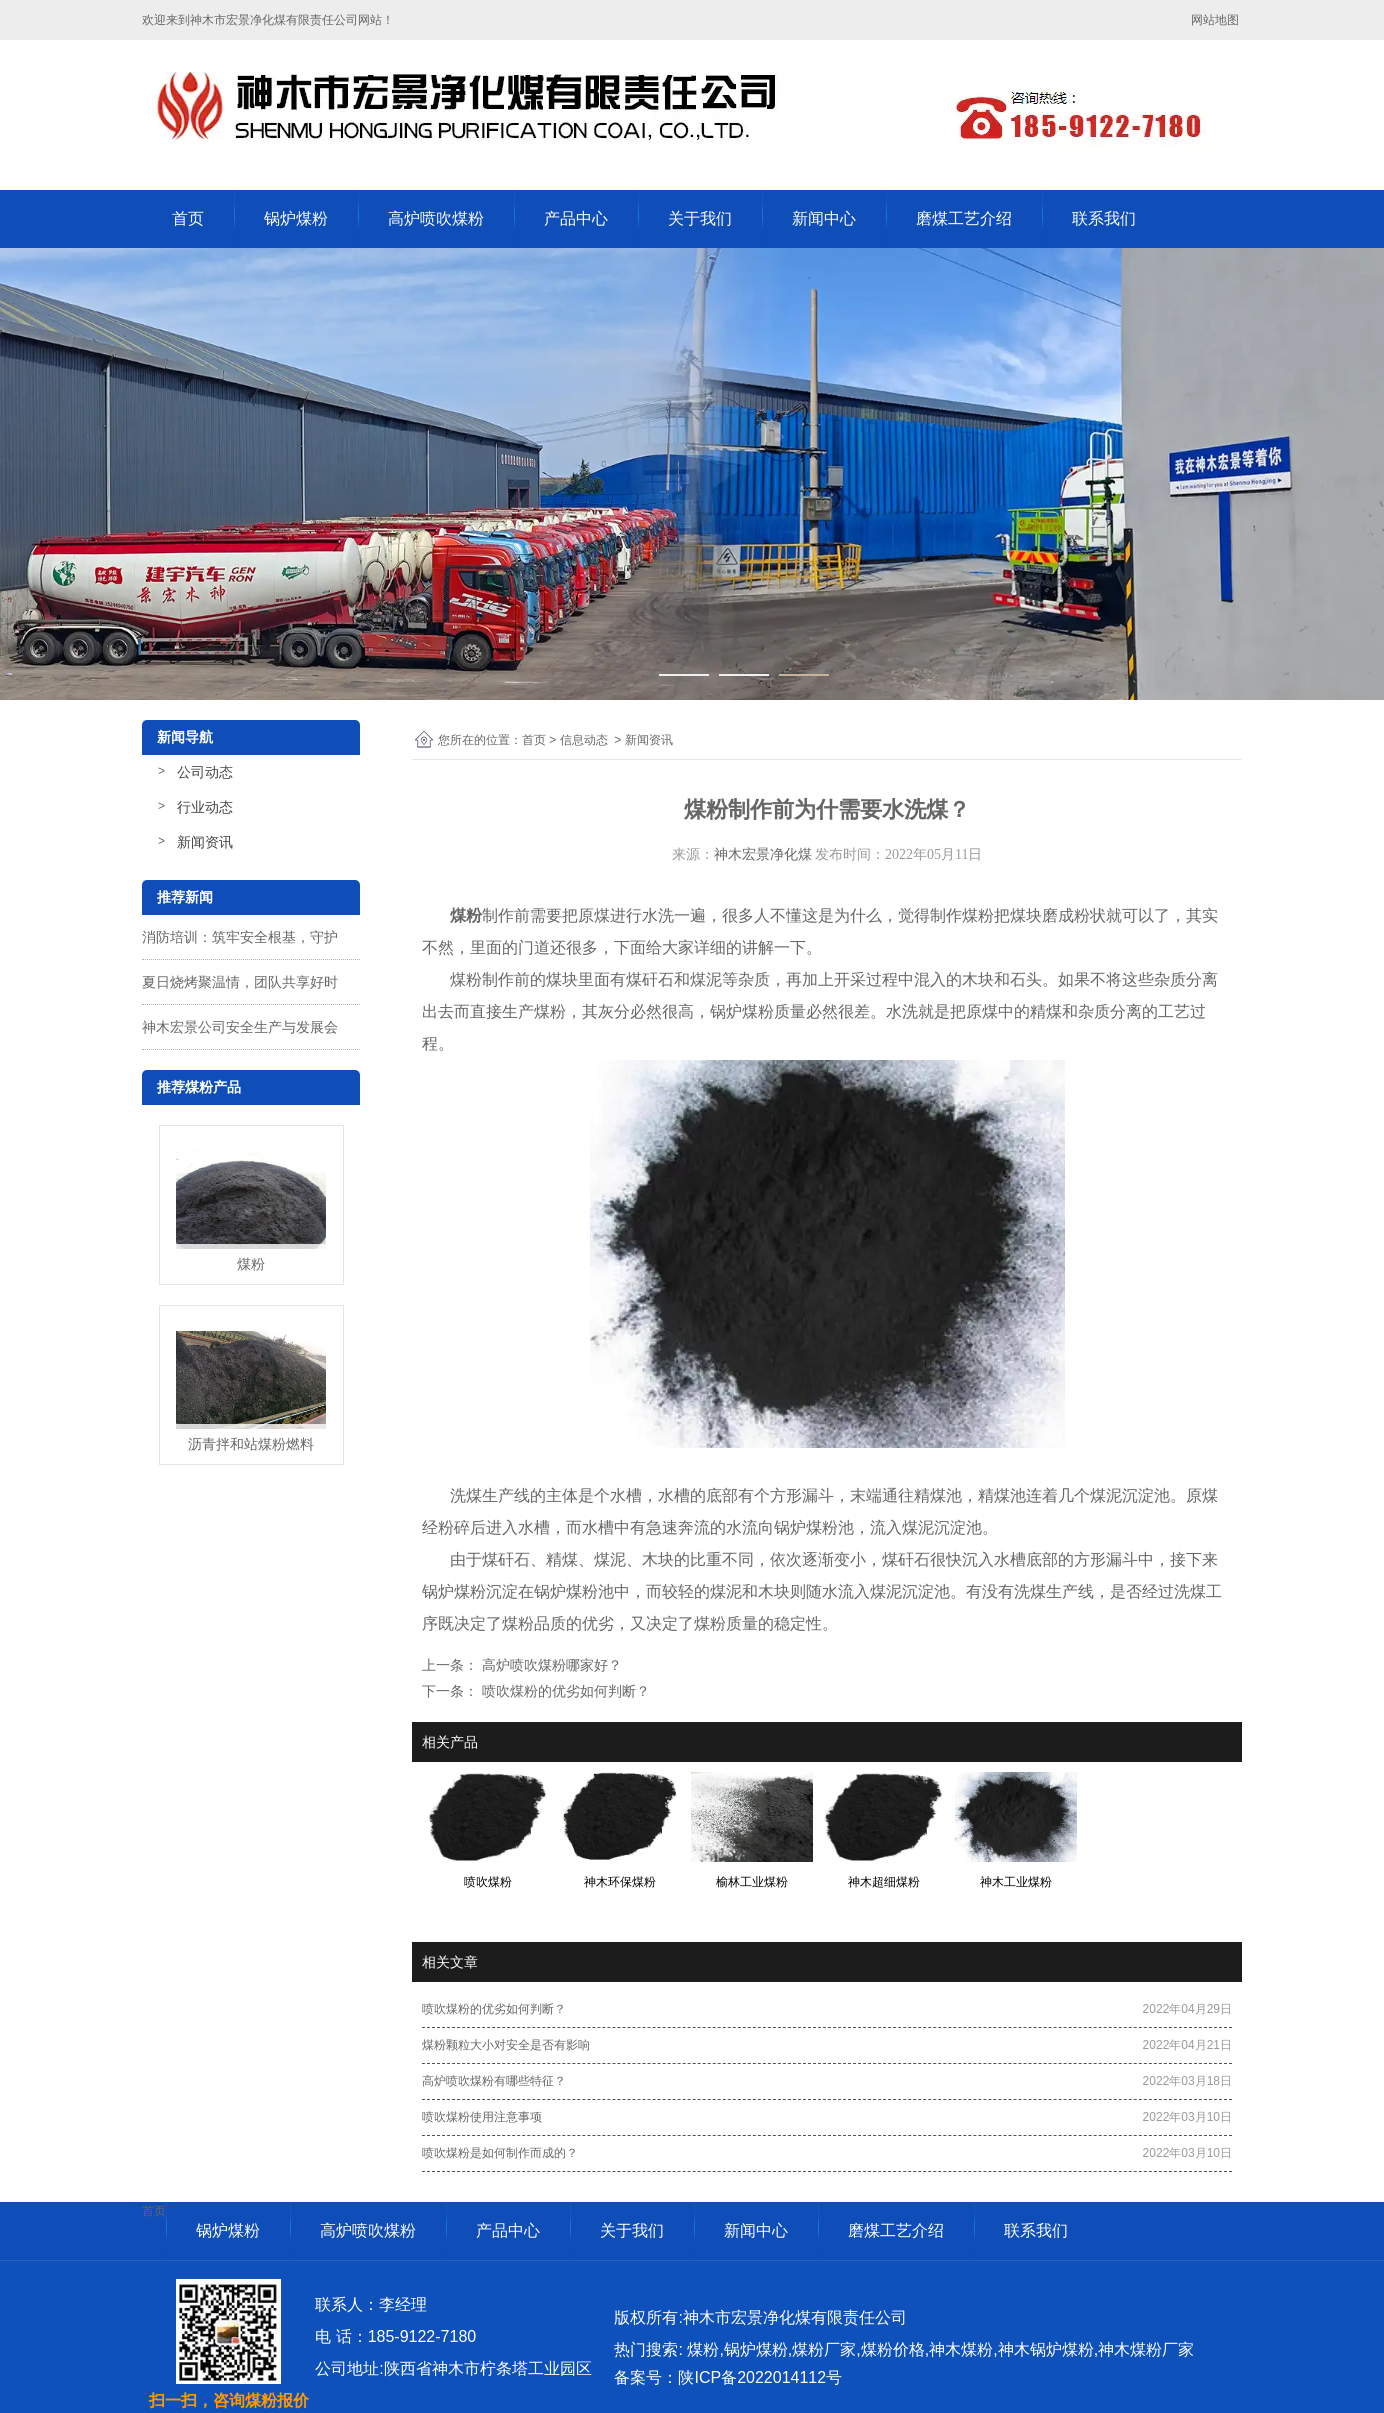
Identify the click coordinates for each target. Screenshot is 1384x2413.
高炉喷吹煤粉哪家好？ (550, 1665)
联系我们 (1104, 218)
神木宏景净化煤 (763, 854)
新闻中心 (824, 218)
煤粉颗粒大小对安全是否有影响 (506, 2045)
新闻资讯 (205, 842)
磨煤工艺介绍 (964, 218)
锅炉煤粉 (296, 218)
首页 (188, 218)
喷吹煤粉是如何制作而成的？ (500, 2153)
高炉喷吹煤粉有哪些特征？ (494, 2081)
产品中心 (576, 218)
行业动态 (205, 807)
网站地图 (1216, 20)
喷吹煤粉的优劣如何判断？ (564, 1691)
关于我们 (700, 218)
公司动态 (205, 772)
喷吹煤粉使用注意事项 (482, 2117)
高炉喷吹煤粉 (436, 218)
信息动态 (584, 740)
